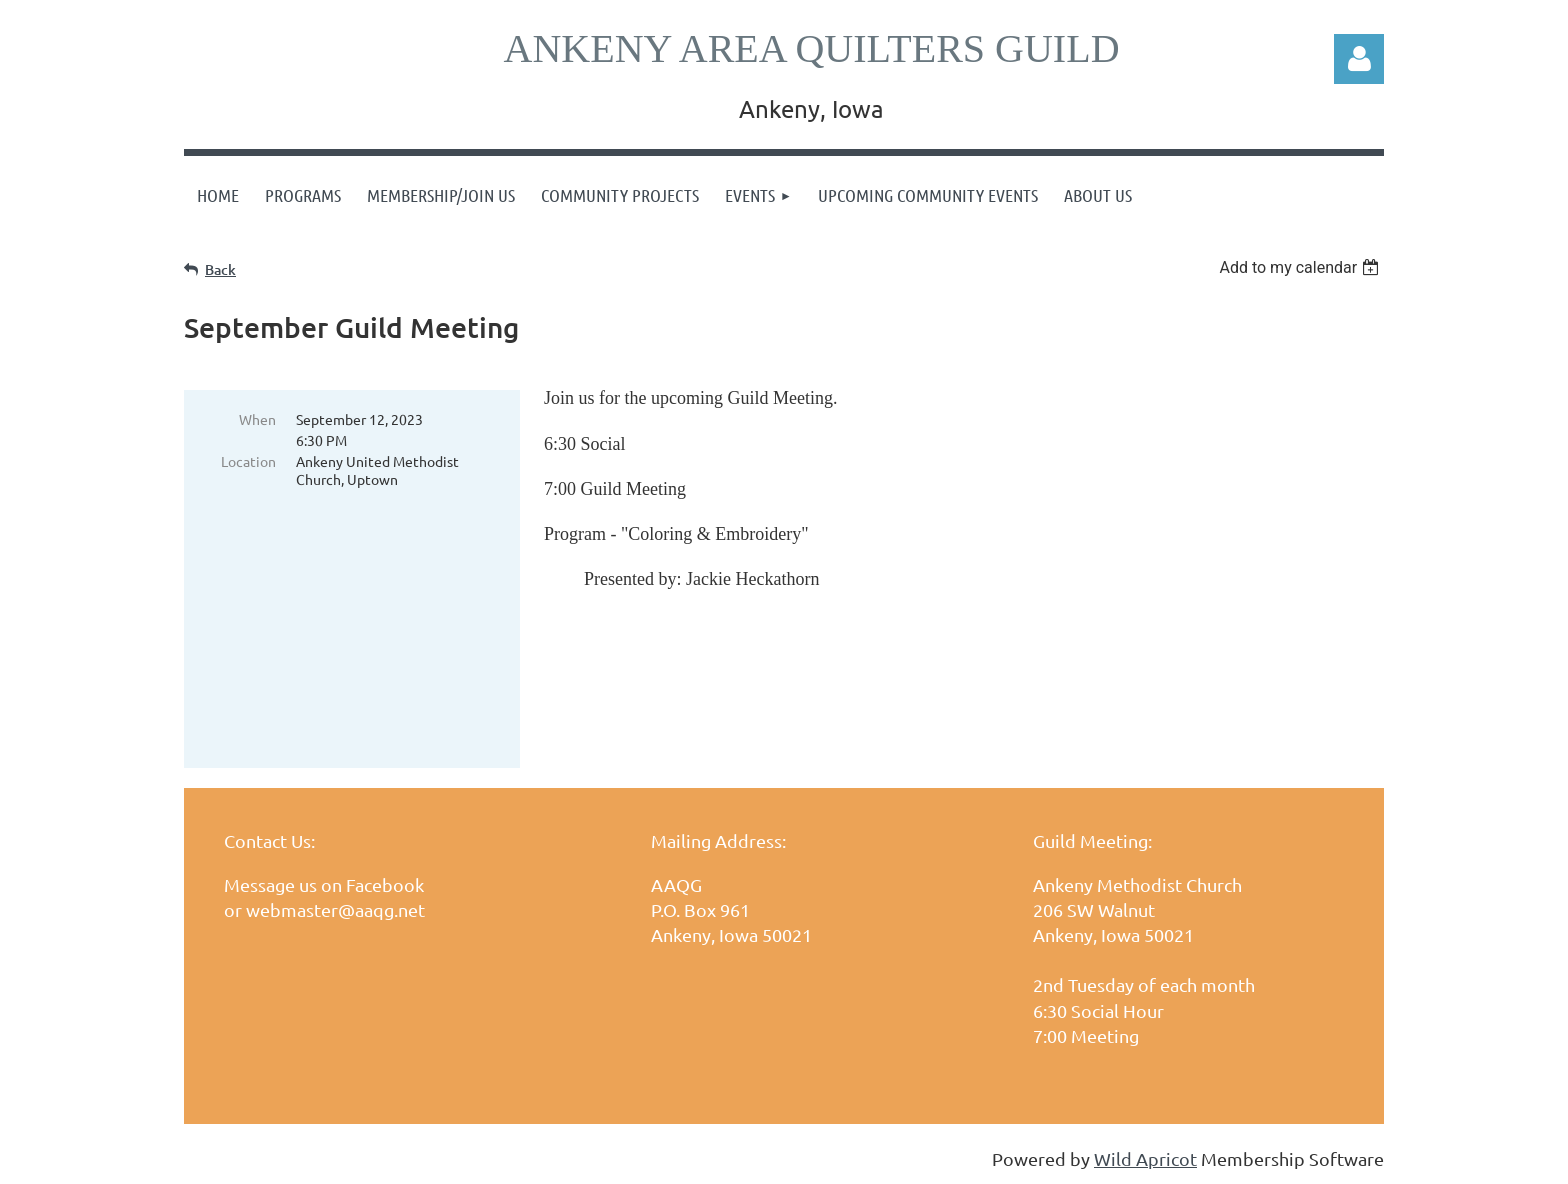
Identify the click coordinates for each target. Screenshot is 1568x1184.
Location (248, 461)
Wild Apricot (1145, 1158)
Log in (1359, 59)
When (257, 419)
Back (220, 269)
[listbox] (1301, 267)
